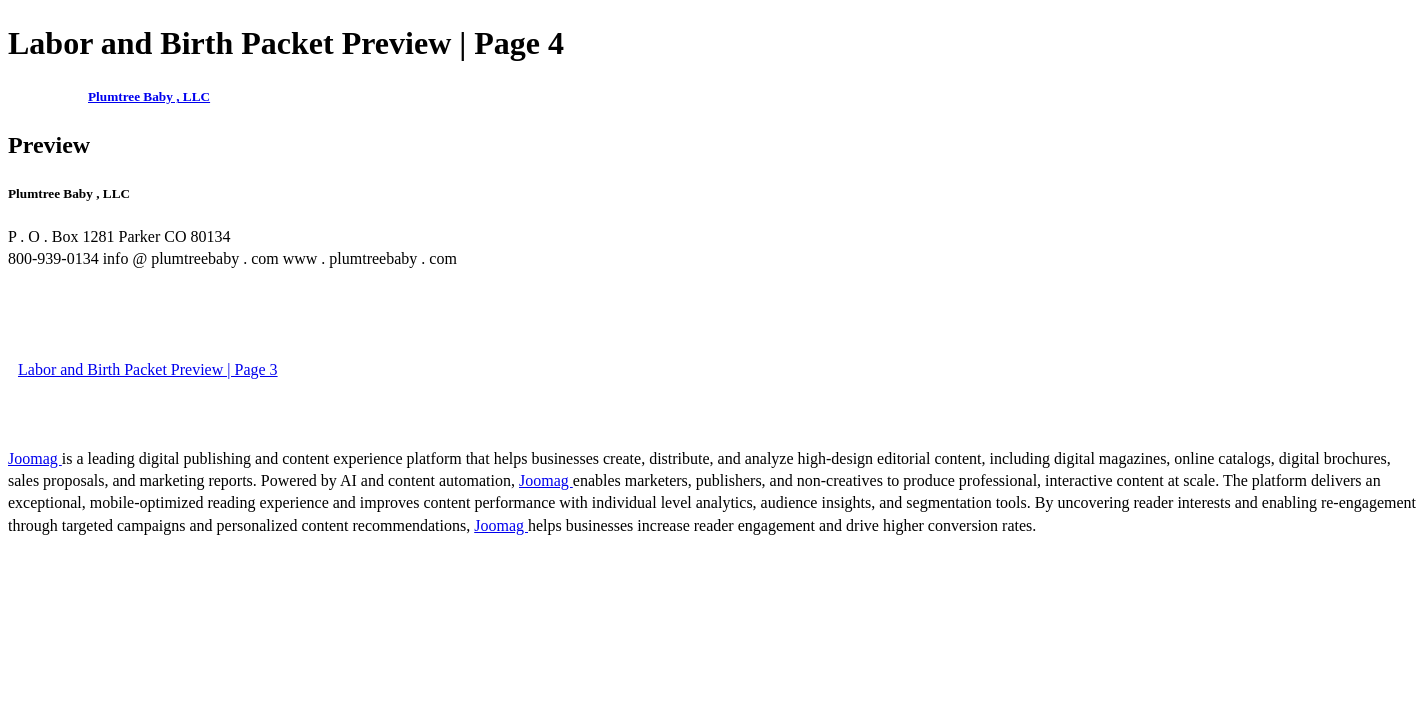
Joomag (35, 458)
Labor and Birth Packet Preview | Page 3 (148, 369)
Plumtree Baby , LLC (149, 96)
